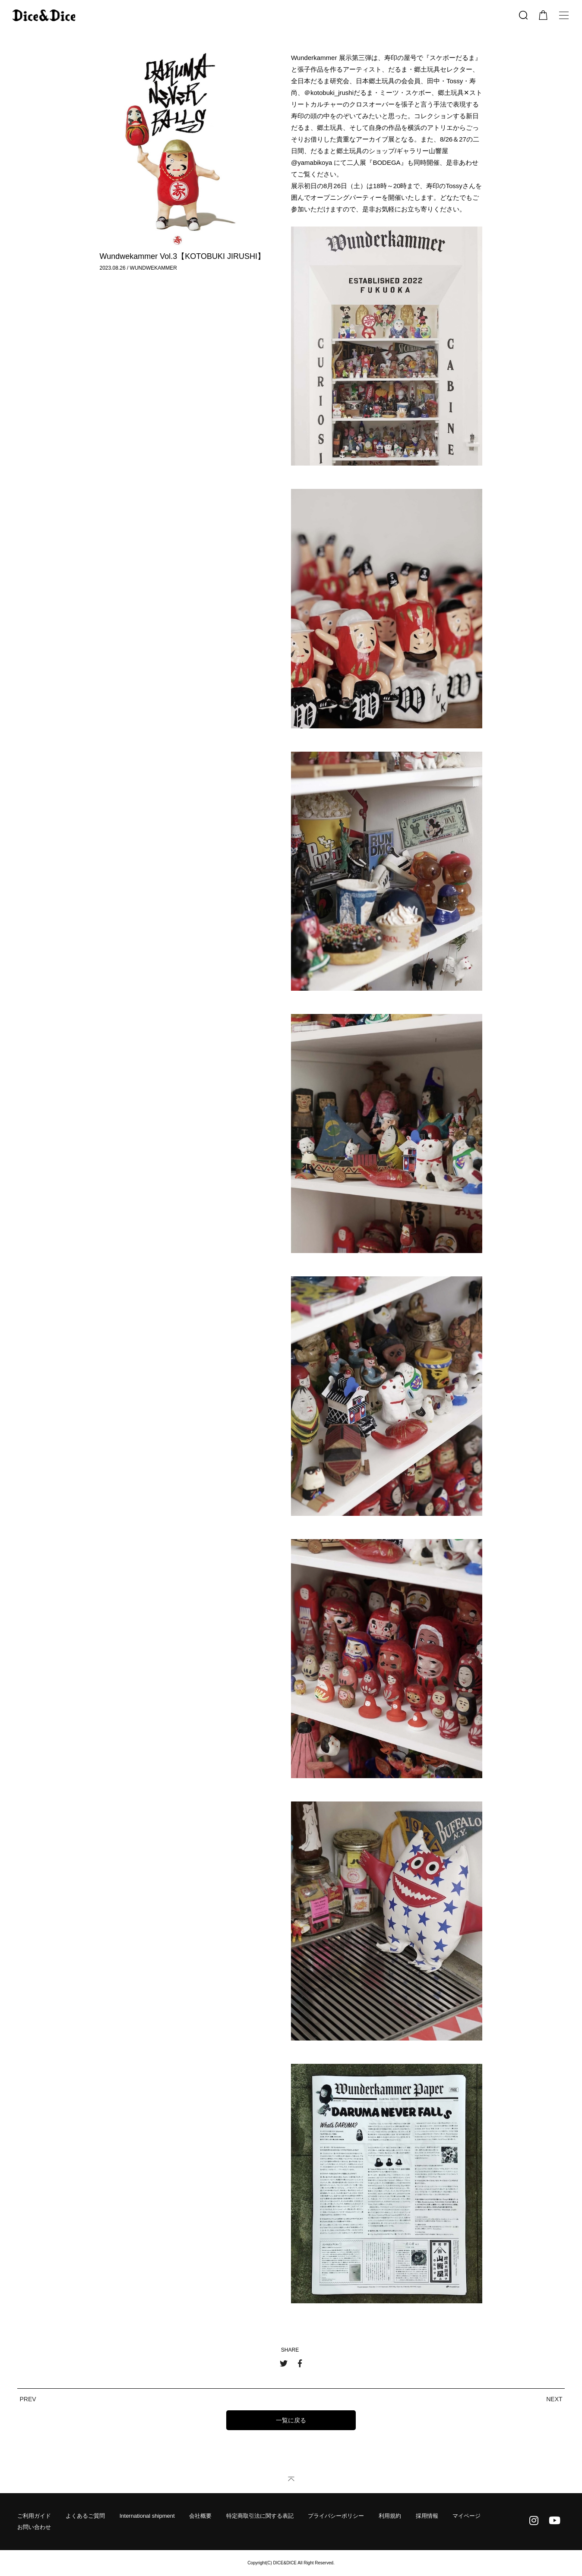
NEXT (554, 2399)
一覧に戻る (291, 2420)
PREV (27, 2399)
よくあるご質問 (85, 2516)
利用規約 (390, 2516)
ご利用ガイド (34, 2516)
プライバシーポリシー (336, 2516)
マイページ (466, 2516)
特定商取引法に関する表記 (260, 2516)
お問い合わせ (34, 2527)
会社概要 (200, 2516)
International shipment (147, 2516)
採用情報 (427, 2516)
